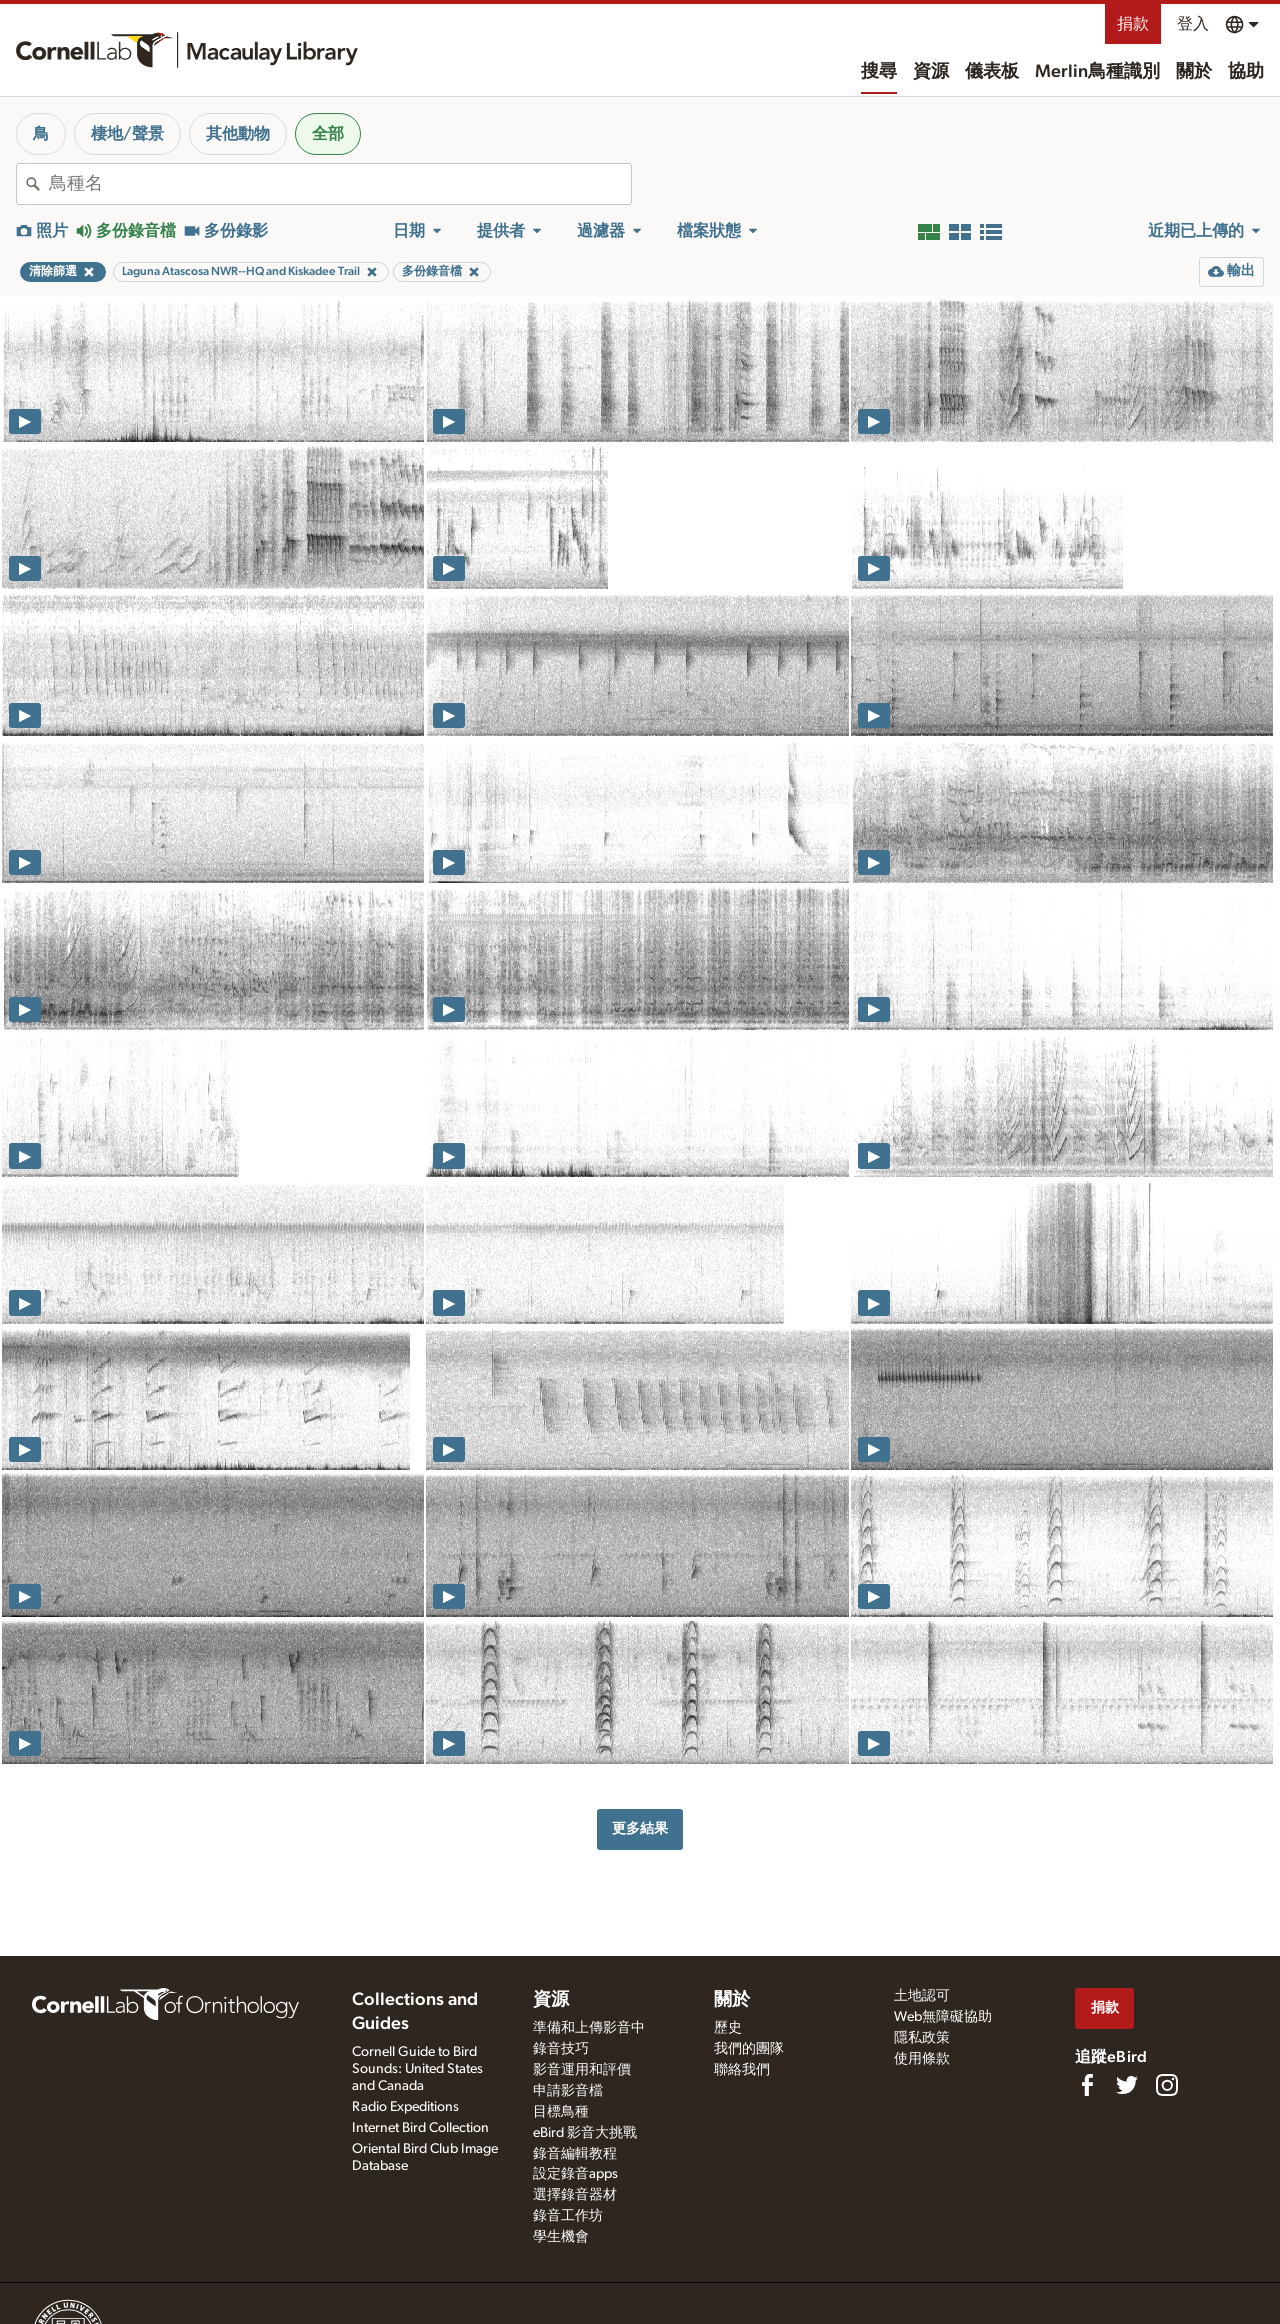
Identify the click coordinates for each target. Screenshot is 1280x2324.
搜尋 (879, 72)
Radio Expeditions (405, 2107)
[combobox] (340, 184)
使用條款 (922, 2059)
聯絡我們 (742, 2070)
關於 (1194, 72)
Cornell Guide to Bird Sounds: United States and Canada (417, 2069)
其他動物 (238, 134)
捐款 (1133, 24)
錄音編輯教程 (575, 2154)
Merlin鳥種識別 (1097, 72)
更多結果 (640, 1828)
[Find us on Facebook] (1087, 2085)
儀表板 (992, 72)
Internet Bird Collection (420, 2128)
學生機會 (561, 2237)
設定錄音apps (575, 2174)
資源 (931, 72)
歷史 (728, 2028)
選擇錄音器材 (575, 2195)
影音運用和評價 (582, 2070)
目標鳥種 (561, 2112)
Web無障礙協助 (943, 2017)
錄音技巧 (561, 2049)
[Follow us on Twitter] (1127, 2085)
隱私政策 (922, 2038)
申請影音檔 (568, 2091)
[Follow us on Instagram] (1167, 2085)
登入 (1193, 24)
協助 (1246, 72)
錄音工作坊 (568, 2216)
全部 (328, 134)
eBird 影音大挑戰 (585, 2133)
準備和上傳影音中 (589, 2028)
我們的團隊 (749, 2049)
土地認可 (922, 1996)
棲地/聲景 (127, 134)
